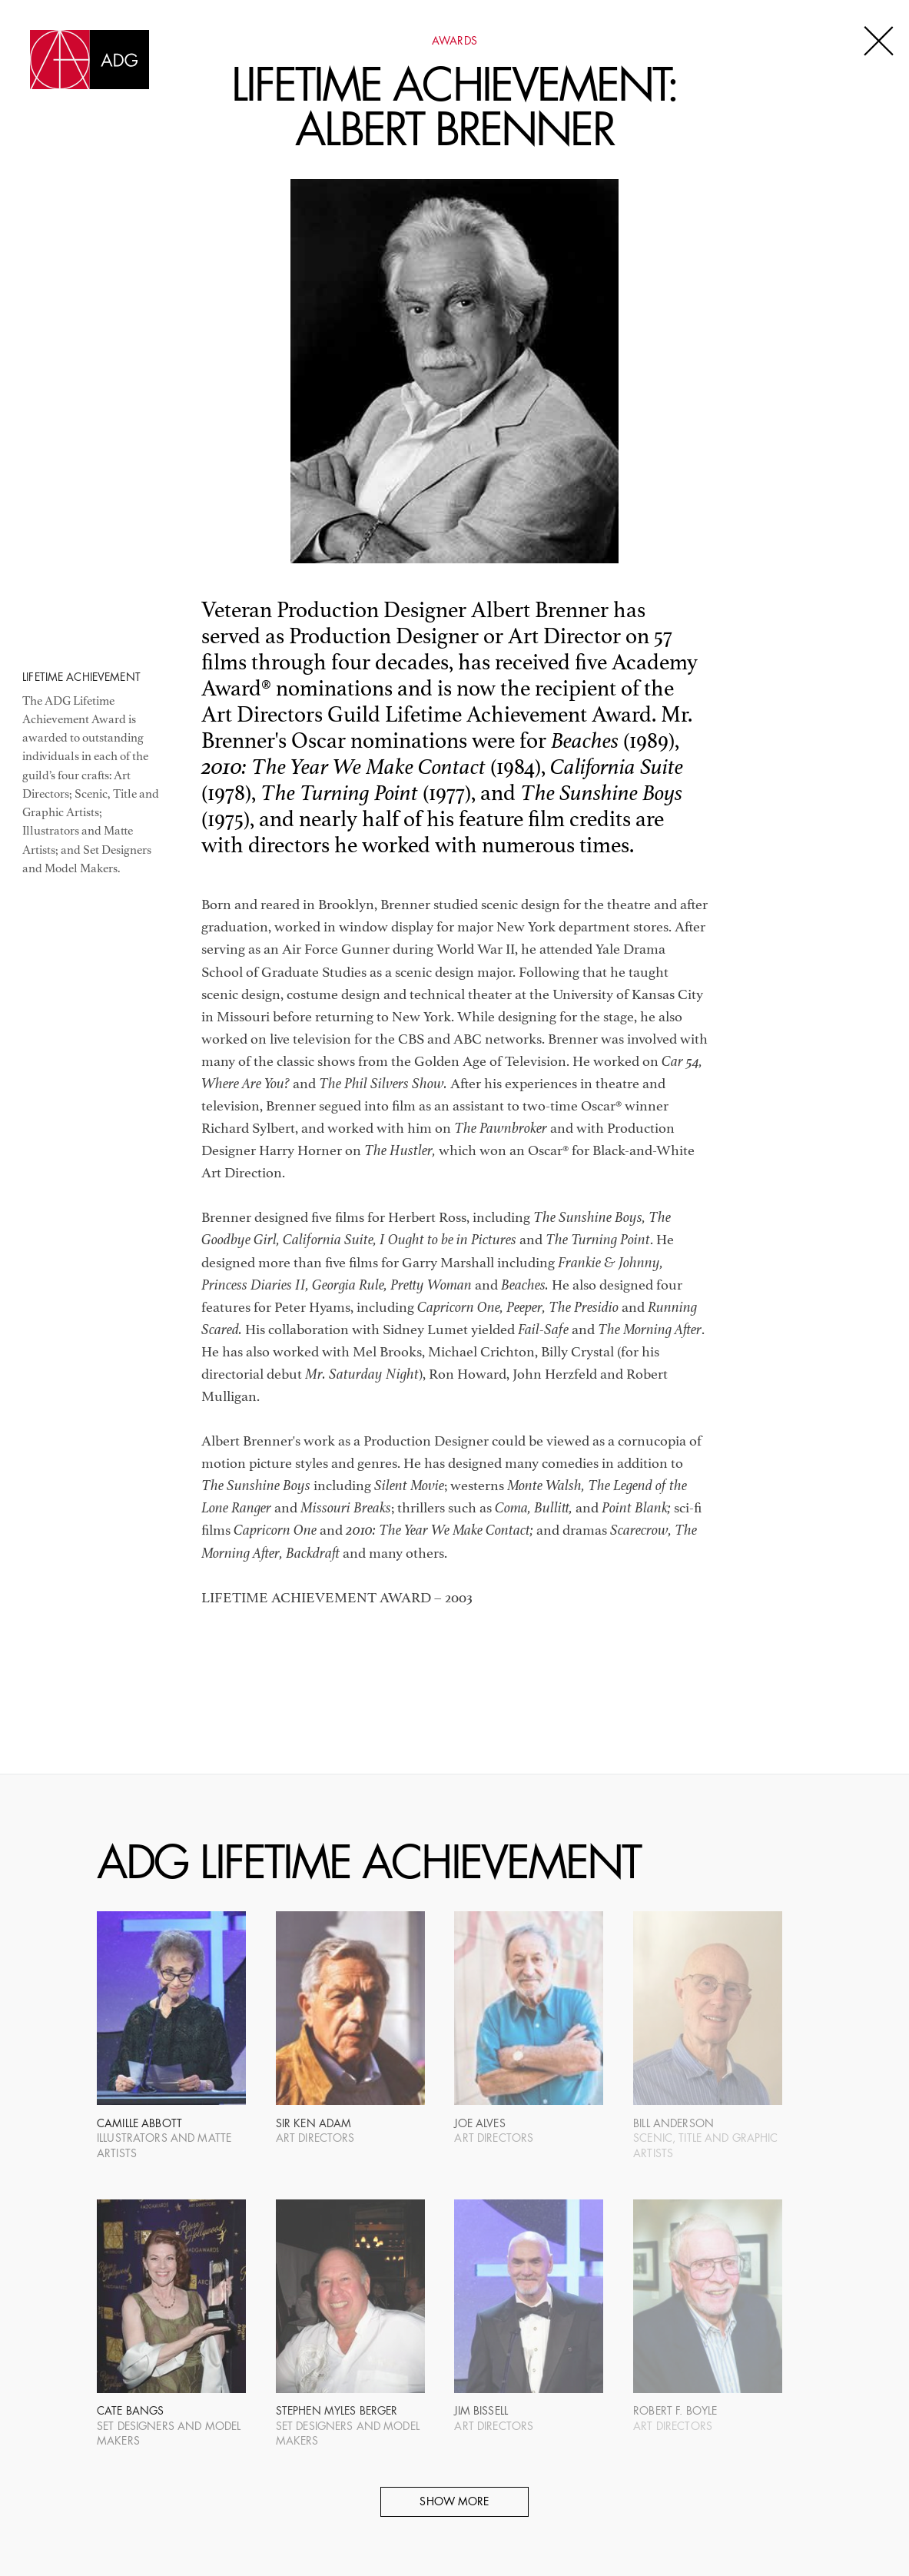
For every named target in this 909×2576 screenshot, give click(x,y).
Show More (454, 2503)
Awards (454, 42)
